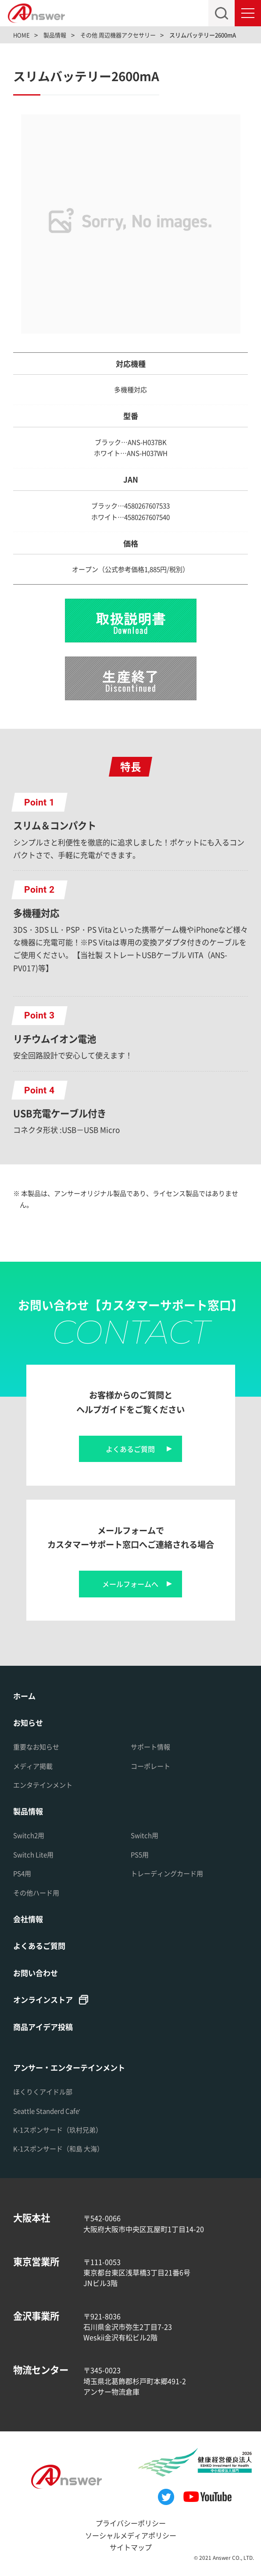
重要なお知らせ (36, 1746)
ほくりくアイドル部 (42, 2091)
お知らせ (28, 1722)
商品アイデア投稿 (43, 2026)
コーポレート (150, 1766)
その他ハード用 (36, 1892)
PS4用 (22, 1873)
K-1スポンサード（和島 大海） (58, 2148)
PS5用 (140, 1854)
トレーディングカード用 (167, 1873)
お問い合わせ (35, 1972)
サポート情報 (150, 1746)
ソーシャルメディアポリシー (130, 2535)
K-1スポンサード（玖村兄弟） (57, 2129)
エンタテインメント (42, 1784)
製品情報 (28, 1811)
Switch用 (144, 1835)
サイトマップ (131, 2547)
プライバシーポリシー (131, 2523)
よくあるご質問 (130, 1449)
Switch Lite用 (33, 1854)
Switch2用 (28, 1835)
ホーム (24, 1695)
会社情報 (28, 1918)
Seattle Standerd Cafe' (46, 2110)
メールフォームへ (130, 1584)
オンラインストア (43, 1999)
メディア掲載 (33, 1766)
